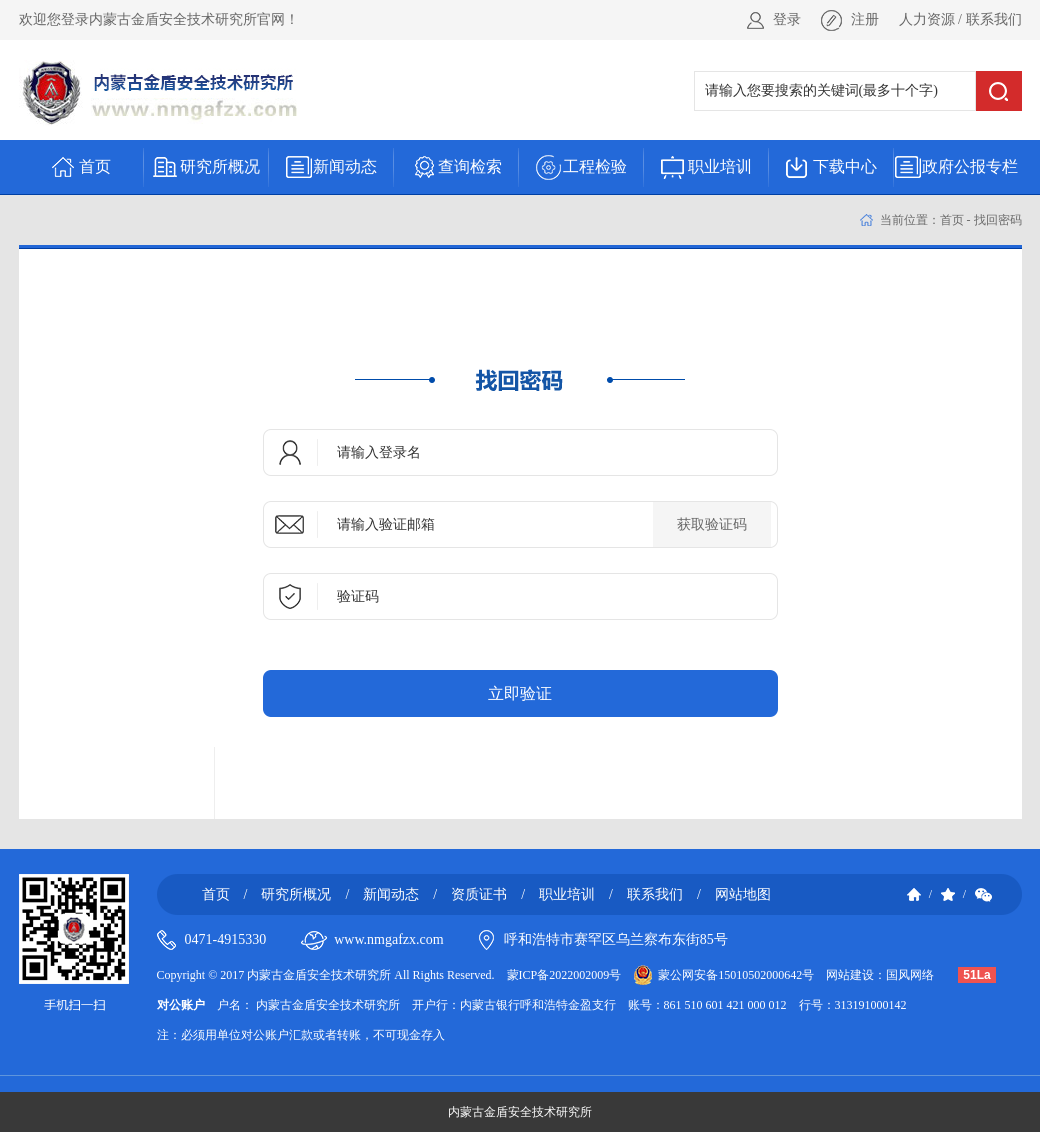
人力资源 (927, 19)
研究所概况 (296, 894)
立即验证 (520, 693)
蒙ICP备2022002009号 (564, 975)
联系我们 (994, 19)
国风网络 (910, 975)
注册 (865, 19)
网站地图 (743, 894)
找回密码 (998, 220)
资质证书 (479, 894)
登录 (787, 19)
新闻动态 (391, 894)
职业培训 (567, 894)
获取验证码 (712, 524)
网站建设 (850, 975)
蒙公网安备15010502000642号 (736, 975)
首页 (952, 220)
